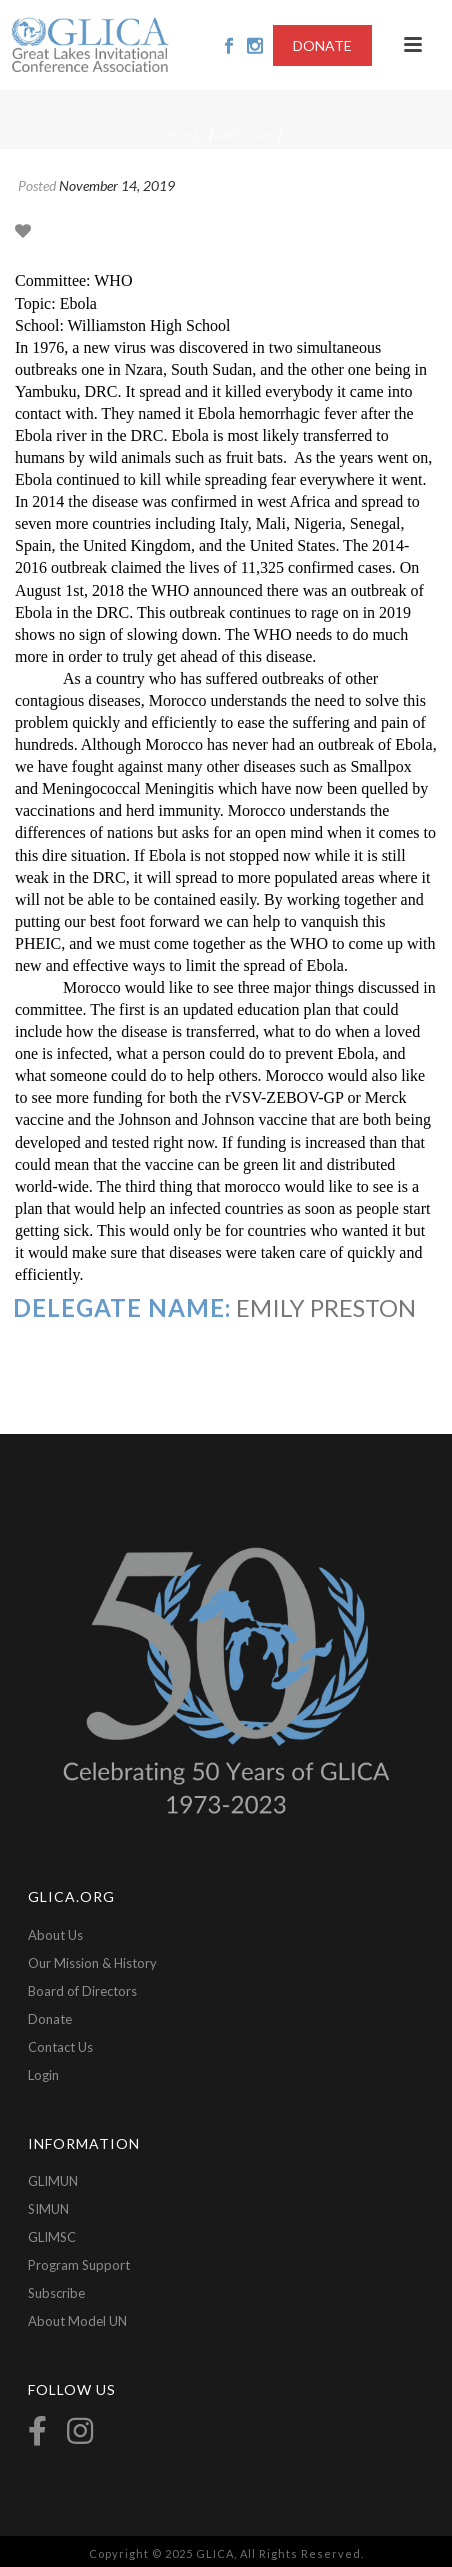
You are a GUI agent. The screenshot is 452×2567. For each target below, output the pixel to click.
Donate (50, 2019)
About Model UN (77, 2321)
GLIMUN (53, 2181)
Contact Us (60, 2047)
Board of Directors (82, 1991)
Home (187, 135)
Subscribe (56, 2293)
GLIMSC (52, 2237)
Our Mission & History (92, 1963)
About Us (55, 1935)
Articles (246, 135)
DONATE (322, 45)
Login (43, 2075)
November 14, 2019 (117, 185)
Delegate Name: (122, 1307)
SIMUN (48, 2209)
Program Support (79, 2265)
